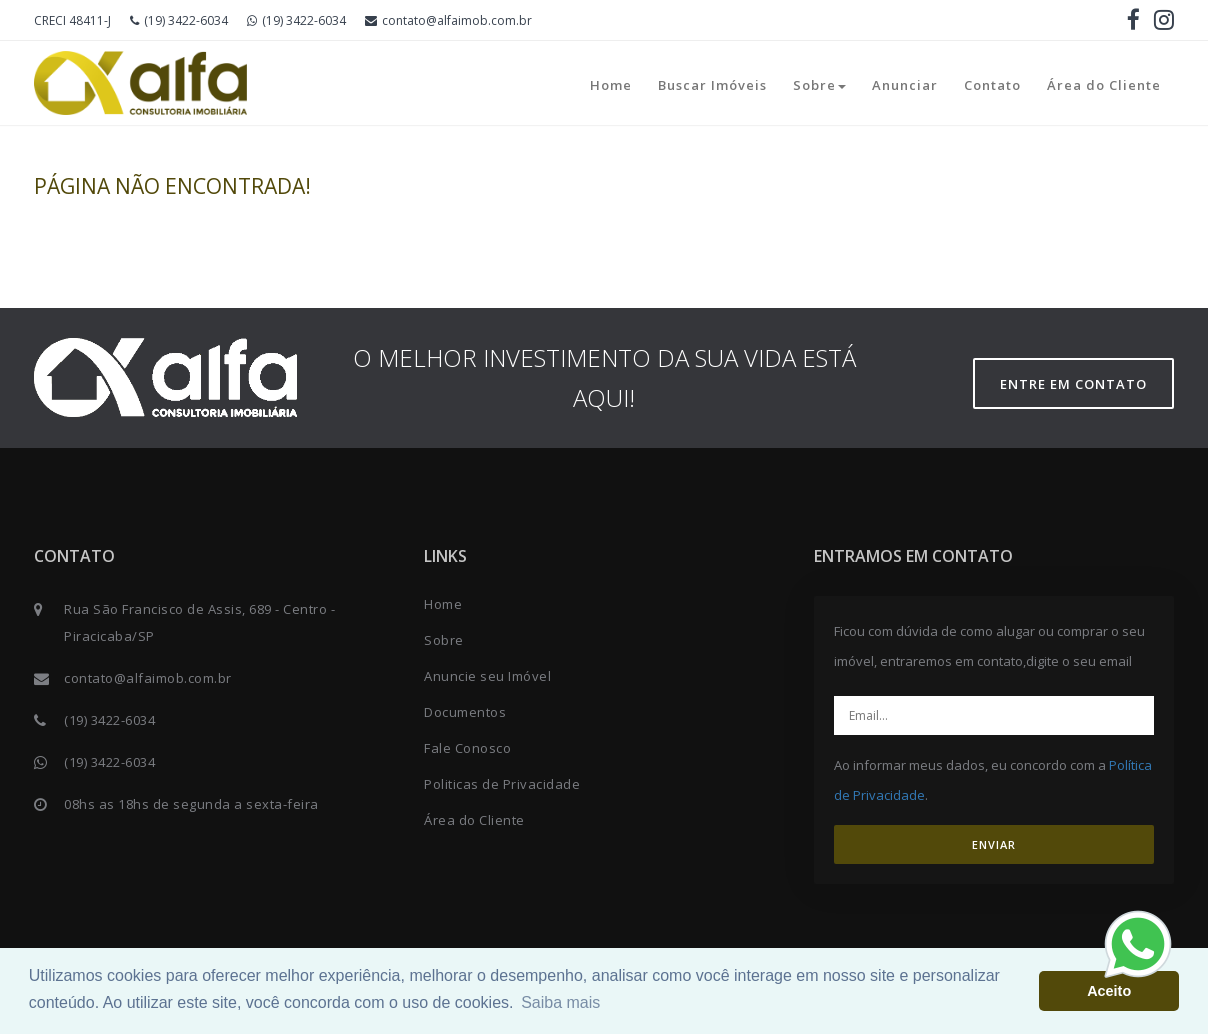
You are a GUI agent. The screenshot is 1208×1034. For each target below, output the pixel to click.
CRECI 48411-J (72, 20)
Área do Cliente (1104, 85)
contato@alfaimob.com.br (448, 20)
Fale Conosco (467, 748)
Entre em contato (1073, 384)
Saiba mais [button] (560, 1002)
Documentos (465, 712)
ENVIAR (994, 844)
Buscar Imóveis (712, 85)
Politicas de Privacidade (502, 784)
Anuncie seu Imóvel (487, 676)
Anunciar (905, 85)
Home (611, 85)
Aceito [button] (1109, 991)
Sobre (819, 85)
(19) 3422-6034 (179, 20)
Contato (992, 85)
